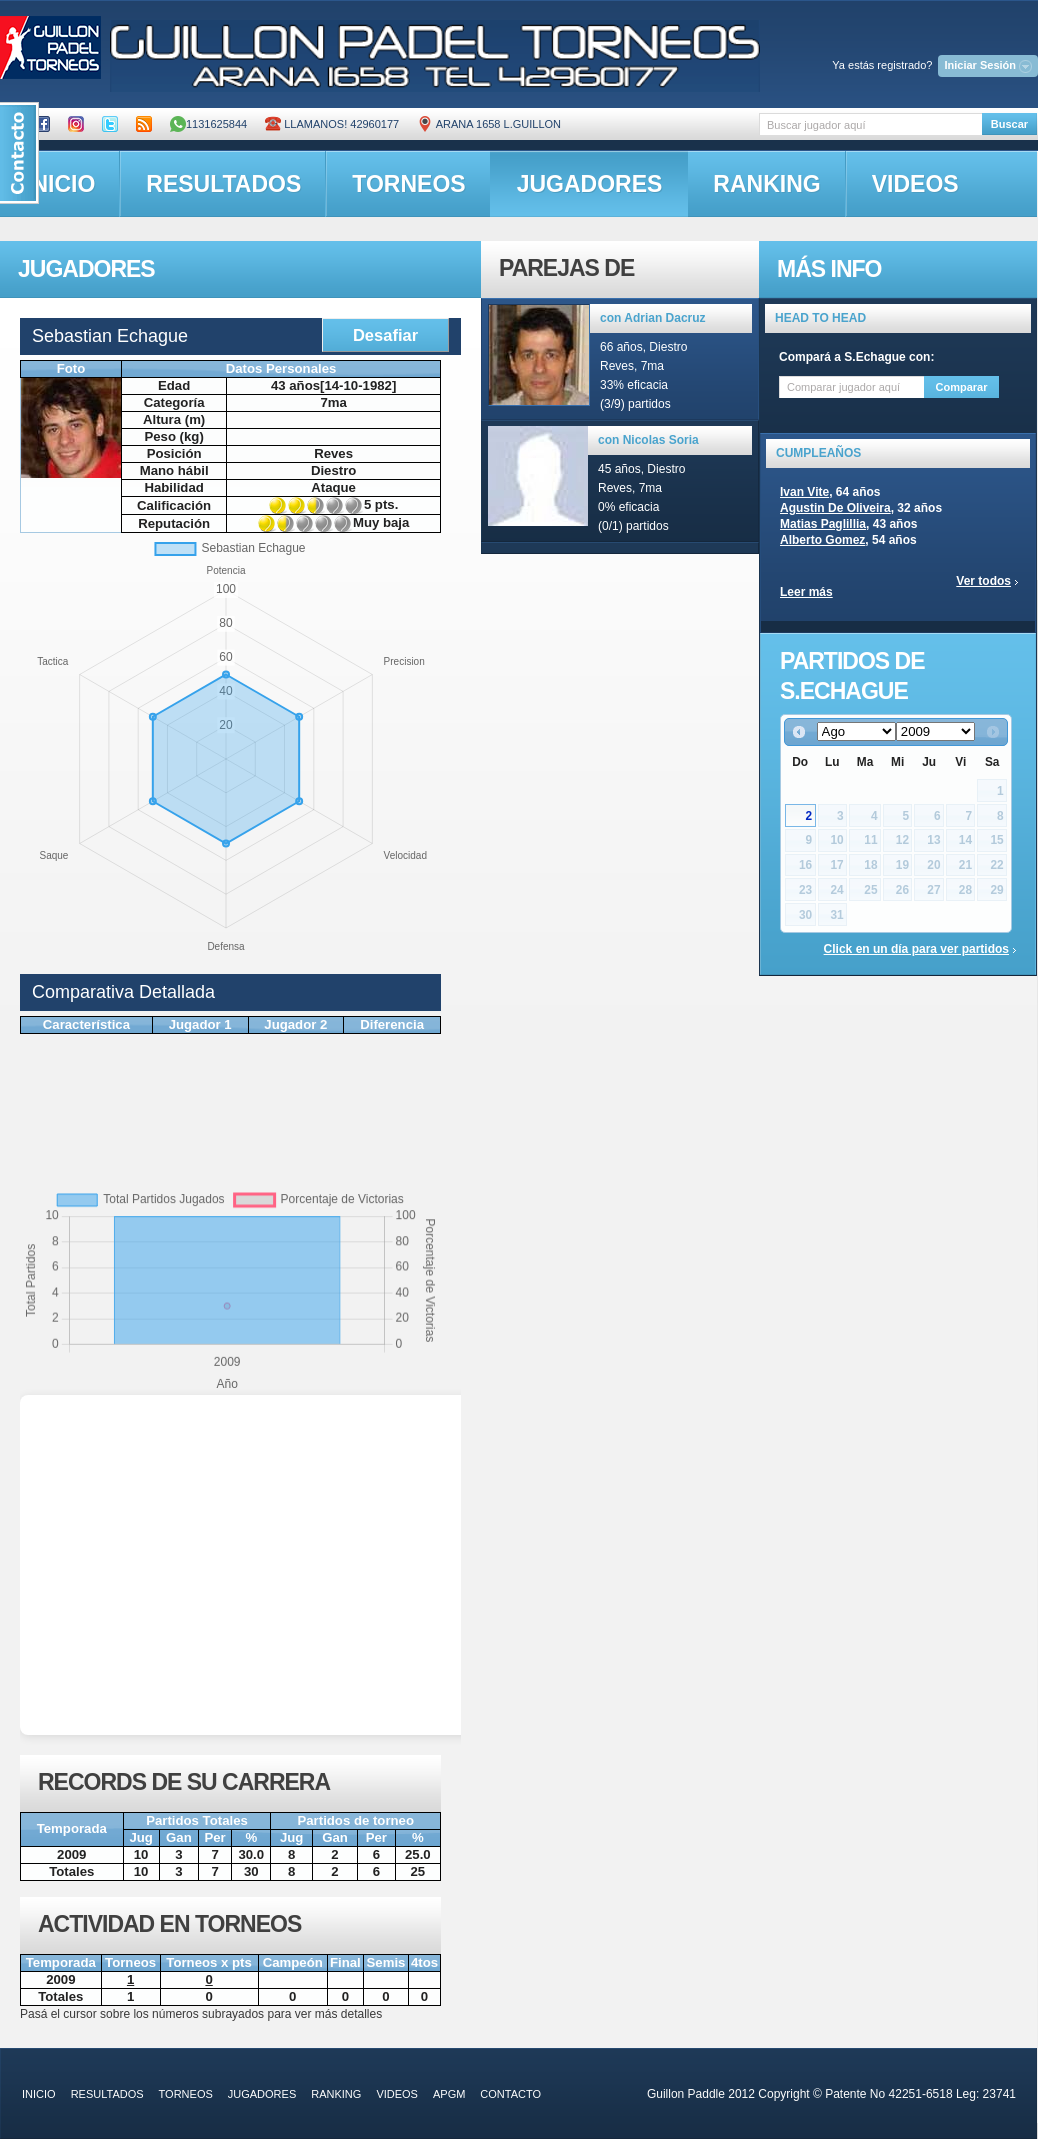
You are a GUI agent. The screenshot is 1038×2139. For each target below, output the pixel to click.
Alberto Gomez (822, 540)
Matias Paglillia (823, 524)
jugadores (590, 184)
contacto (510, 2094)
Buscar (1009, 124)
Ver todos (983, 581)
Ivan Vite (804, 492)
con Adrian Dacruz (653, 318)
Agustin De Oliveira (835, 508)
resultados (223, 184)
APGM (449, 2094)
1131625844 (208, 124)
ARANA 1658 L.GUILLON (489, 124)
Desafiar (385, 335)
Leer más (806, 592)
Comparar (962, 387)
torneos (408, 184)
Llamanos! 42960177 (332, 124)
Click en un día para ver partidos (916, 949)
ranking (766, 184)
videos (915, 184)
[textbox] (870, 124)
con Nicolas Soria (648, 440)
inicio (39, 2094)
